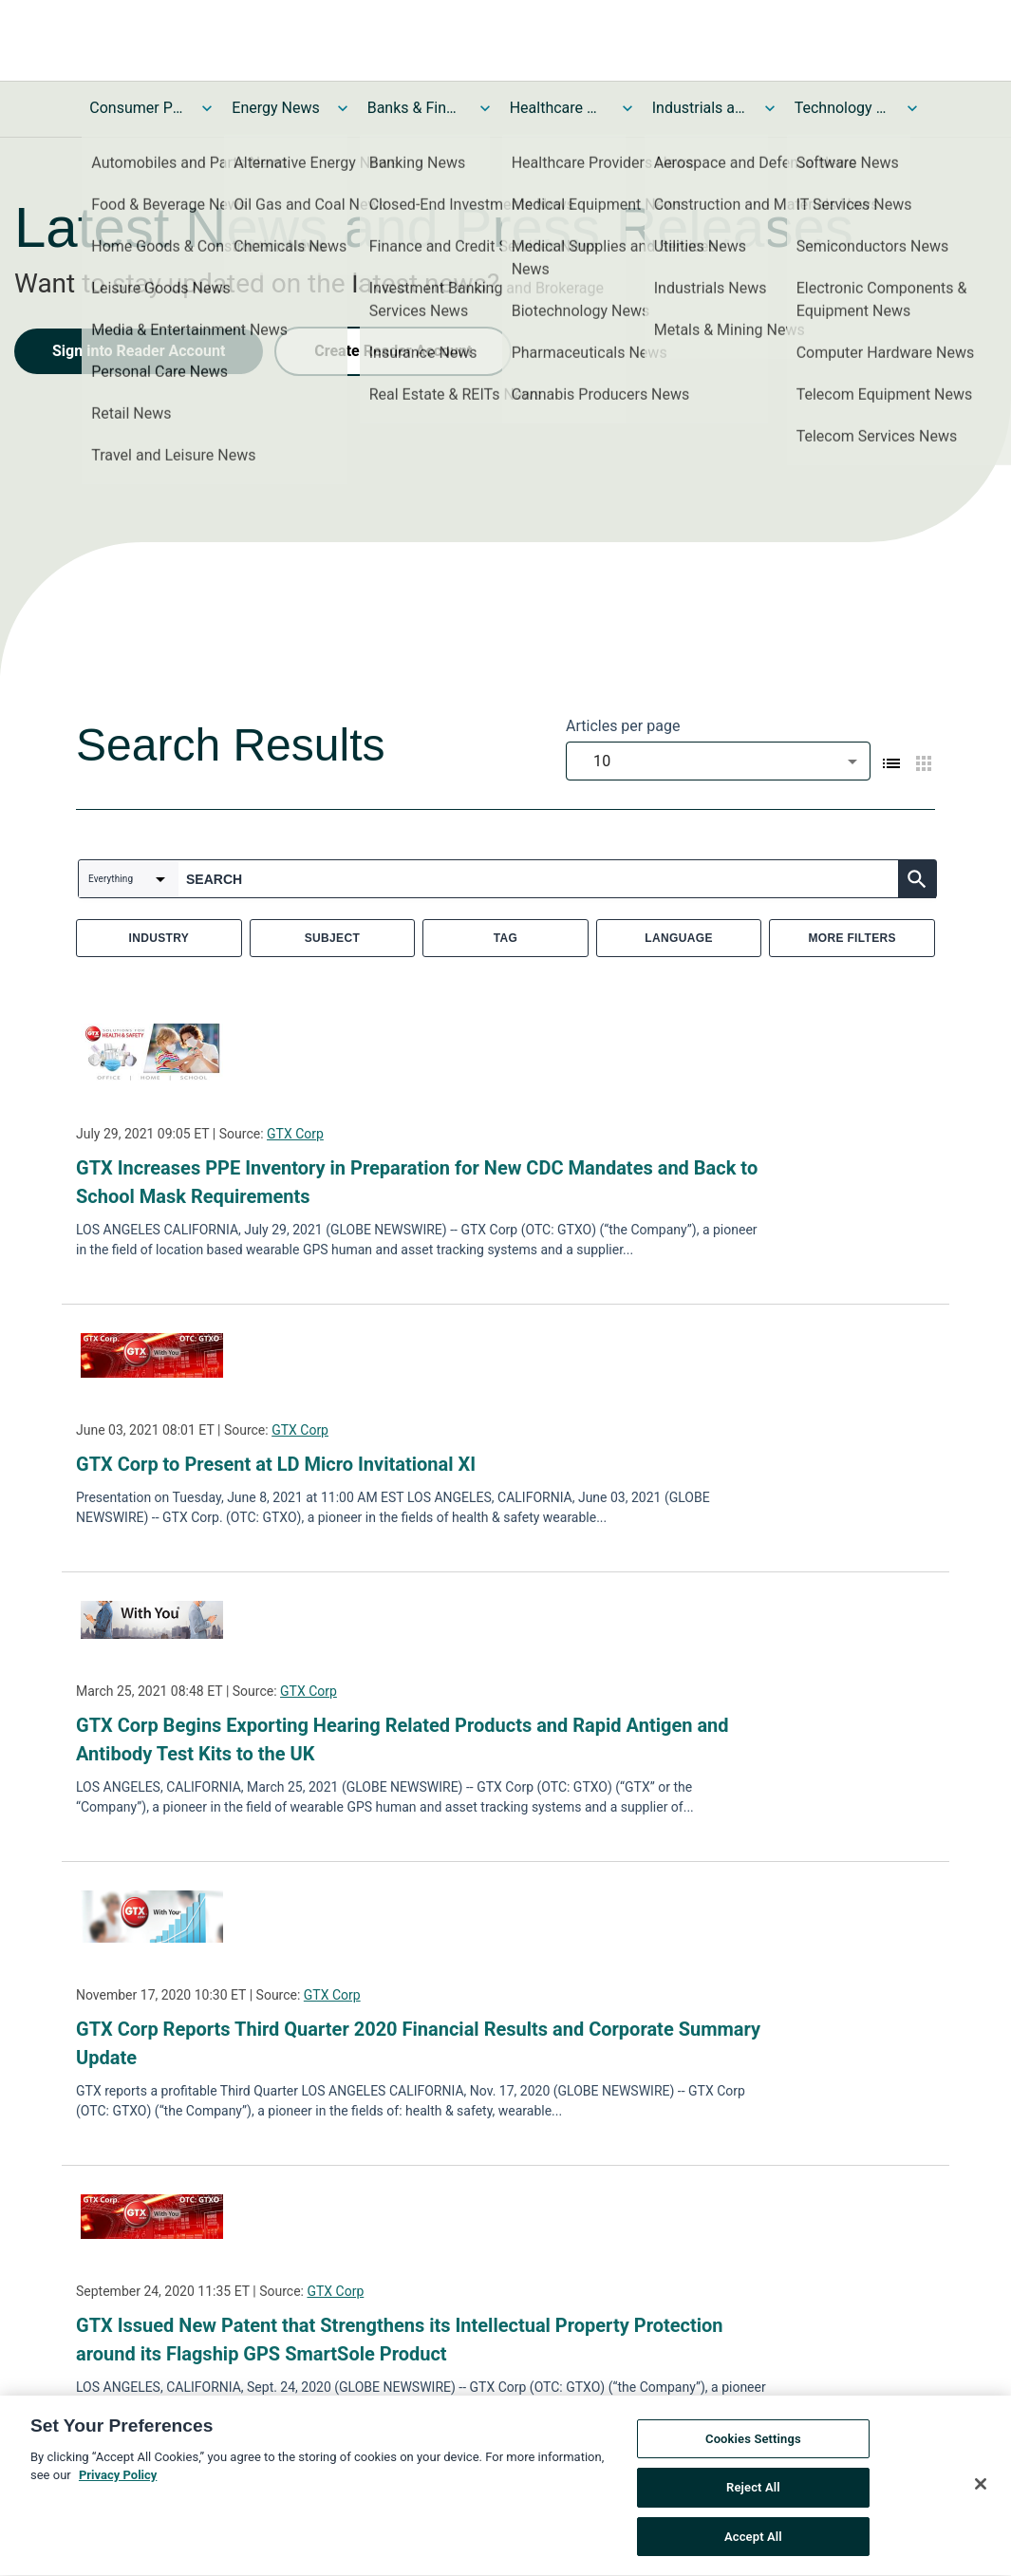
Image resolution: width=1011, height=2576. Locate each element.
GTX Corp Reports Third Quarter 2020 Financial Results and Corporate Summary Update (418, 2043)
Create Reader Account (393, 351)
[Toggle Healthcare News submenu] (627, 108)
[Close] (981, 2488)
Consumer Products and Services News (136, 108)
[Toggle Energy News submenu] (342, 108)
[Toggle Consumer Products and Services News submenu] (206, 108)
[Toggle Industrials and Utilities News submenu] (769, 108)
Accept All (753, 2541)
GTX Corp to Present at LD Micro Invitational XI (276, 1464)
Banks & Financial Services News (414, 108)
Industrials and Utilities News (699, 108)
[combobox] (718, 761)
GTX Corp (295, 1133)
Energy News (275, 108)
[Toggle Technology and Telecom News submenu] (912, 108)
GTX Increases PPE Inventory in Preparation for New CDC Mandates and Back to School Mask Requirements (417, 1182)
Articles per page (623, 726)
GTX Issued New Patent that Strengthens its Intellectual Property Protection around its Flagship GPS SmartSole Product (399, 2339)
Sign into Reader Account (138, 351)
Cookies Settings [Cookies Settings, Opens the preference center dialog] (753, 2443)
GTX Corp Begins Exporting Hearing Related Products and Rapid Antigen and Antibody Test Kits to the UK (402, 1739)
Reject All (753, 2492)
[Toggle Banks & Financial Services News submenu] (485, 108)
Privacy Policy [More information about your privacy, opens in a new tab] (118, 2480)
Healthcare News (557, 108)
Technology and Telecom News (842, 108)
